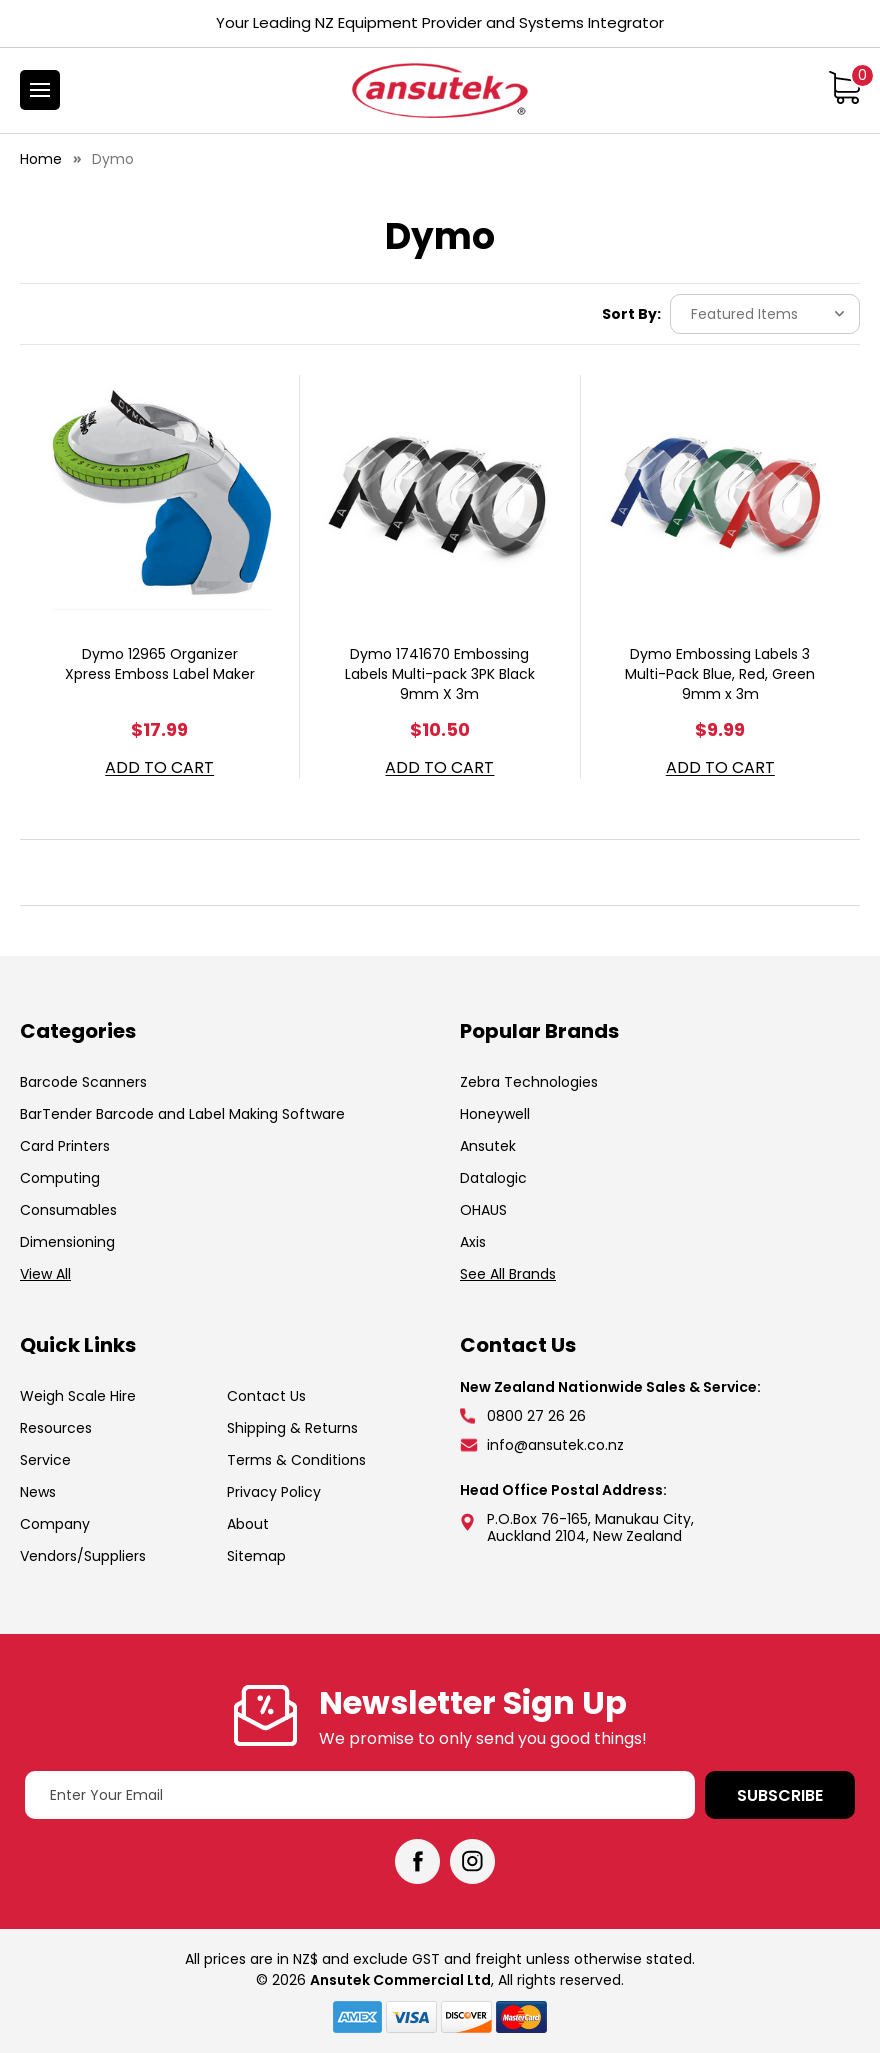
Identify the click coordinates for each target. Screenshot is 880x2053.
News (38, 1492)
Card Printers (65, 1146)
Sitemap (256, 1556)
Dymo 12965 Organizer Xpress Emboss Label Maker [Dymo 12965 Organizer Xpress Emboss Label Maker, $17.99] (160, 664)
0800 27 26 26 (536, 1416)
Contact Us (266, 1396)
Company (55, 1524)
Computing (60, 1178)
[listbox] (765, 314)
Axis (473, 1242)
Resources (56, 1428)
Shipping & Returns (292, 1428)
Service (45, 1460)
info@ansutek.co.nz (555, 1445)
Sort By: (631, 314)
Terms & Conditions (296, 1460)
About (248, 1524)
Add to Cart (159, 768)
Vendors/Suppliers (83, 1556)
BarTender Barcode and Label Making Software (182, 1114)
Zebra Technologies (529, 1082)
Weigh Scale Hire (78, 1396)
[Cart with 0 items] (844, 87)
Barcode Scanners (83, 1082)
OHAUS (483, 1210)
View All (45, 1274)
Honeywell (495, 1114)
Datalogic (493, 1178)
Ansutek (488, 1146)
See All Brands (508, 1274)
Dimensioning (67, 1242)
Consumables (68, 1210)
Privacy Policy (274, 1492)
